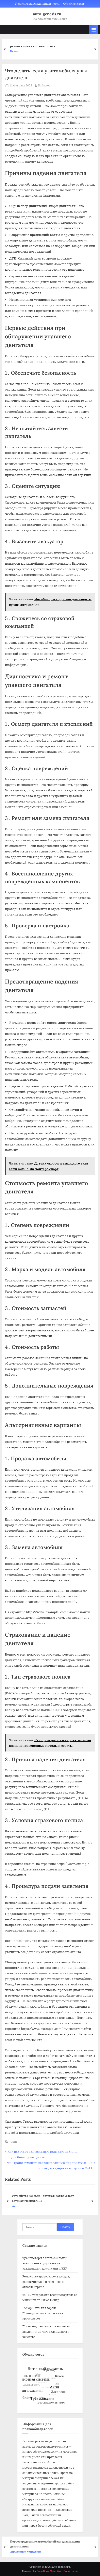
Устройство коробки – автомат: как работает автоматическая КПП (43, 2198)
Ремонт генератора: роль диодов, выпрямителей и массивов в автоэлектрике (46, 2281)
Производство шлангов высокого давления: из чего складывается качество (46, 2331)
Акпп (13, 2141)
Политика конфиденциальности (37, 3)
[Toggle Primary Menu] (93, 29)
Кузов (15, 51)
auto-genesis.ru (47, 13)
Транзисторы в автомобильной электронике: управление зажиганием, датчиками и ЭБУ (44, 2263)
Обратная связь (74, 3)
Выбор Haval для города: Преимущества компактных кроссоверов (42, 2313)
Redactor (44, 85)
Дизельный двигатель (27, 2552)
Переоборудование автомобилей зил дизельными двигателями (46, 2544)
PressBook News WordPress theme (57, 2571)
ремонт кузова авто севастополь (34, 46)
